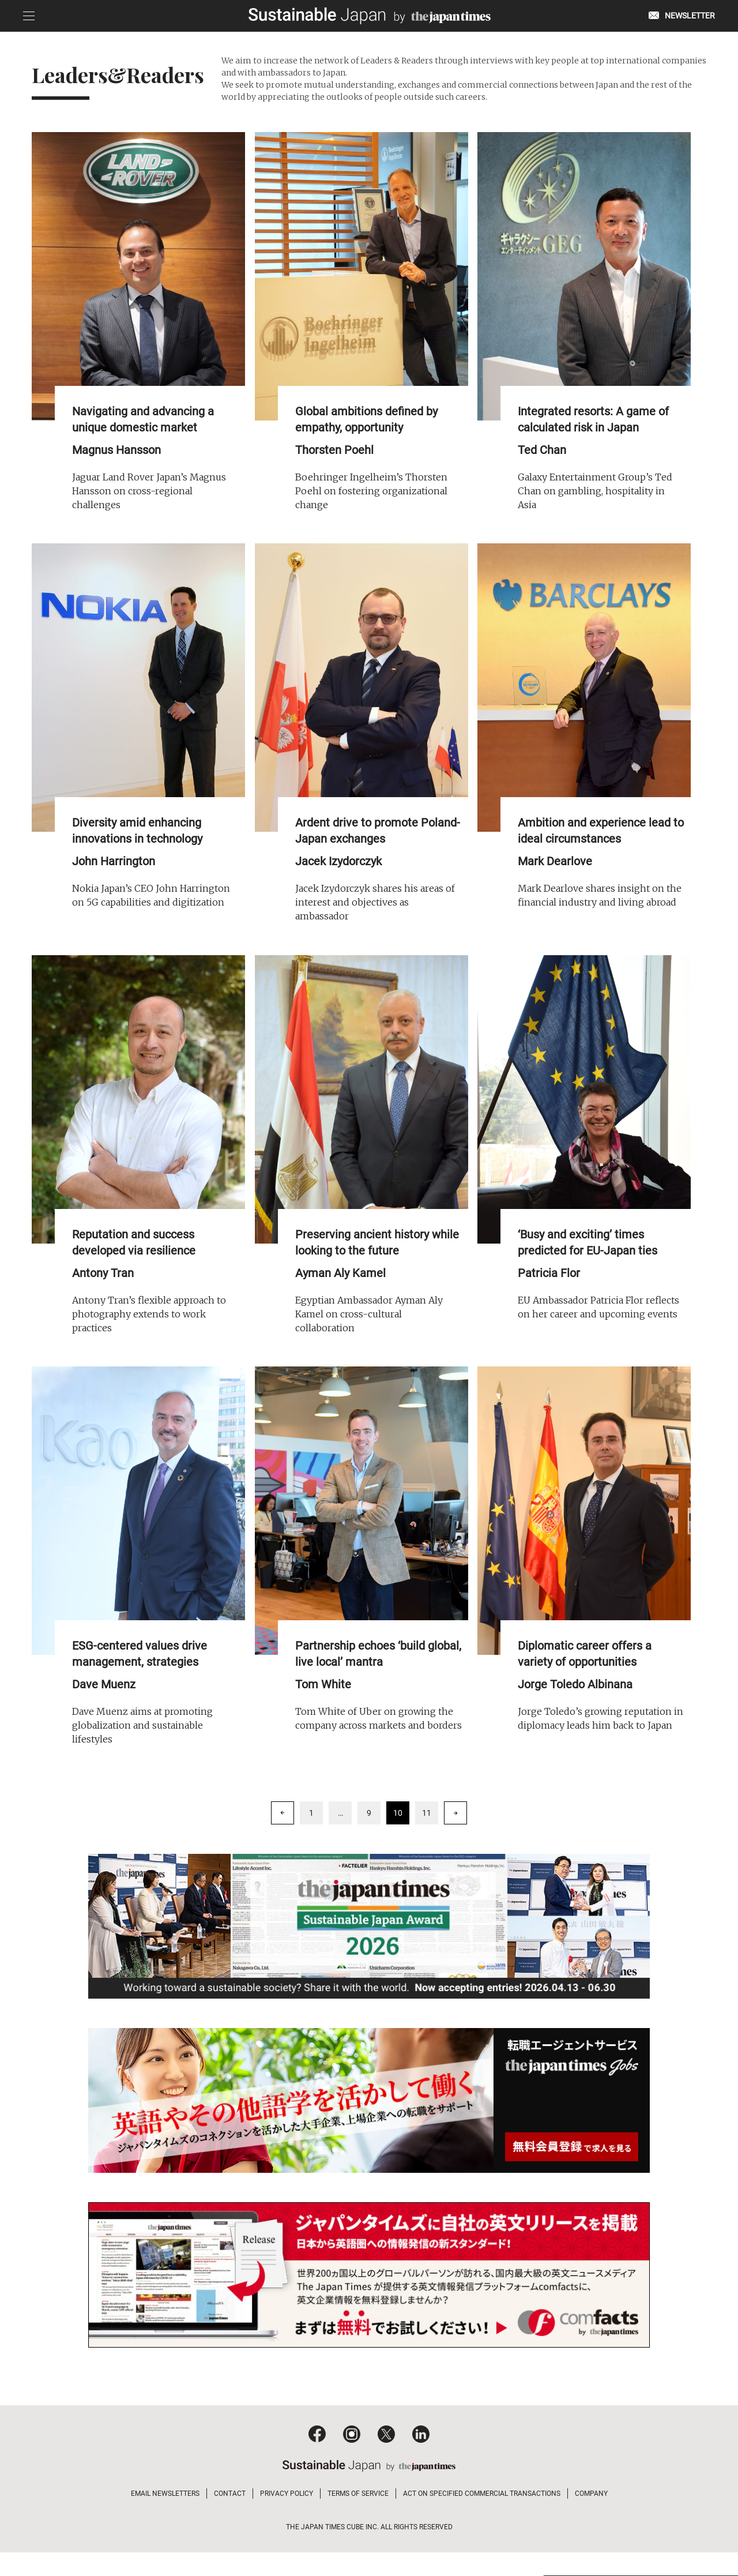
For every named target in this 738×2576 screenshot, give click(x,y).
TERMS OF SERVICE (358, 2517)
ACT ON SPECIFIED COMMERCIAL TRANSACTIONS (481, 2517)
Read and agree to (603, 2530)
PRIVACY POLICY (286, 2517)
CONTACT (230, 2517)
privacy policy (632, 2530)
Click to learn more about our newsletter (636, 2471)
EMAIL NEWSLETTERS (165, 2517)
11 (426, 1823)
